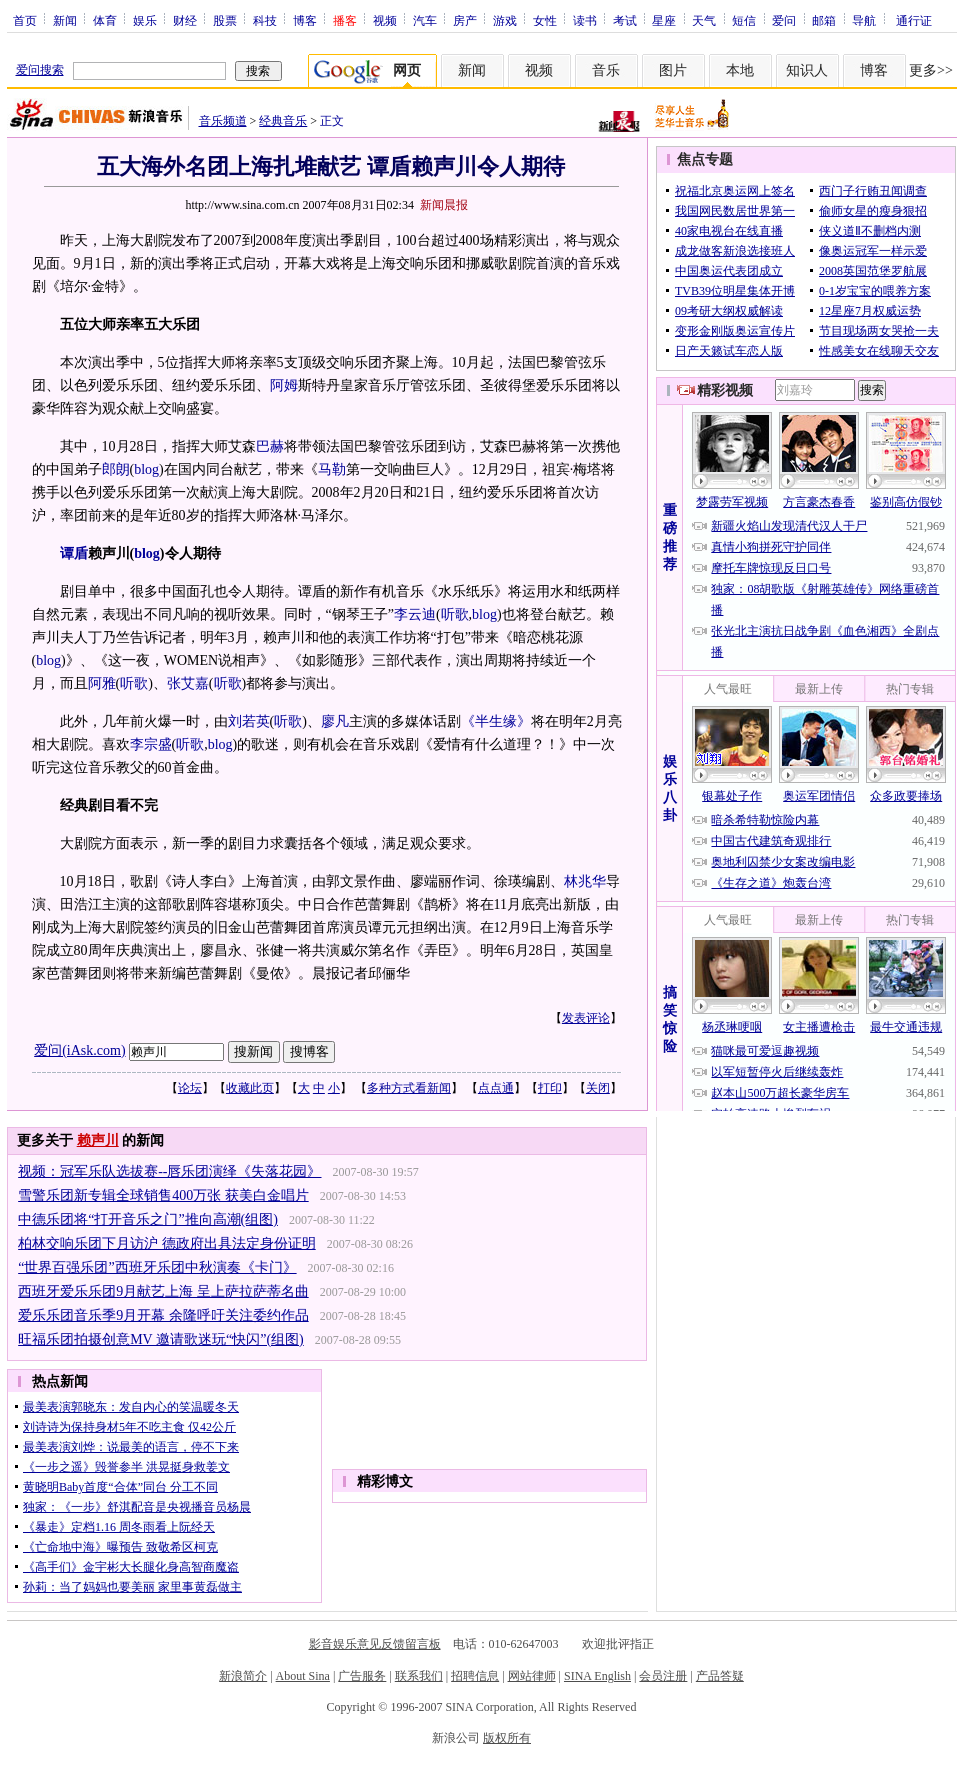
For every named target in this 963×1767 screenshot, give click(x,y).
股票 (225, 20)
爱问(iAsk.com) (79, 1050)
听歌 (455, 614)
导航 (864, 20)
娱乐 (145, 20)
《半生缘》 (496, 721)
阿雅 (102, 683)
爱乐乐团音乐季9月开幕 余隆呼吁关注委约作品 (163, 1315)
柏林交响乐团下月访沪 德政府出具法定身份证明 (167, 1243)
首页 (25, 20)
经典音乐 (283, 121)
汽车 (425, 20)
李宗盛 (151, 744)
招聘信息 (475, 1676)
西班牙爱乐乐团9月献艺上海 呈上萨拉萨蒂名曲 (163, 1291)
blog (146, 469)
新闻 (65, 20)
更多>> (931, 70)
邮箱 (824, 20)
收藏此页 (250, 1088)
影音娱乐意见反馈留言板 (375, 1644)
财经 (185, 20)
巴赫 (270, 446)
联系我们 (419, 1676)
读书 (585, 20)
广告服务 (362, 1676)
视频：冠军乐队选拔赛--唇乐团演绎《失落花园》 (169, 1171)
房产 (465, 20)
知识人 (807, 70)
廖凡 (335, 721)
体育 (105, 20)
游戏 (505, 20)
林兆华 (585, 881)
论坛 (190, 1088)
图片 (673, 70)
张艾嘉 (188, 683)
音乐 (606, 70)
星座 (664, 20)
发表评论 (586, 1018)
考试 (625, 20)
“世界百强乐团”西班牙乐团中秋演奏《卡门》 (157, 1267)
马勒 (332, 469)
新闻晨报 (444, 205)
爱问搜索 (40, 70)
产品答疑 (720, 1676)
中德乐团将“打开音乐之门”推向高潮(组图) (148, 1219)
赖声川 (98, 1140)
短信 (744, 20)
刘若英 (249, 721)
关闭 (598, 1088)
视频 (385, 20)
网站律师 (532, 1676)
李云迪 (415, 614)
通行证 (914, 20)
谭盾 (74, 553)
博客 (305, 20)
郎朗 (116, 469)
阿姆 (284, 385)
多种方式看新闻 (409, 1088)
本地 (740, 70)
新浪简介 (243, 1676)
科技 (265, 20)
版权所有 (507, 1738)
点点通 (496, 1088)
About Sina (303, 1676)
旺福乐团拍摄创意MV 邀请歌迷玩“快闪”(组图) (161, 1339)
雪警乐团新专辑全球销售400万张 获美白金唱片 (163, 1195)
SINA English (597, 1676)
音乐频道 (223, 121)
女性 (545, 20)
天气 (704, 20)
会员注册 (663, 1676)
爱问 (784, 20)
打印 (550, 1088)
